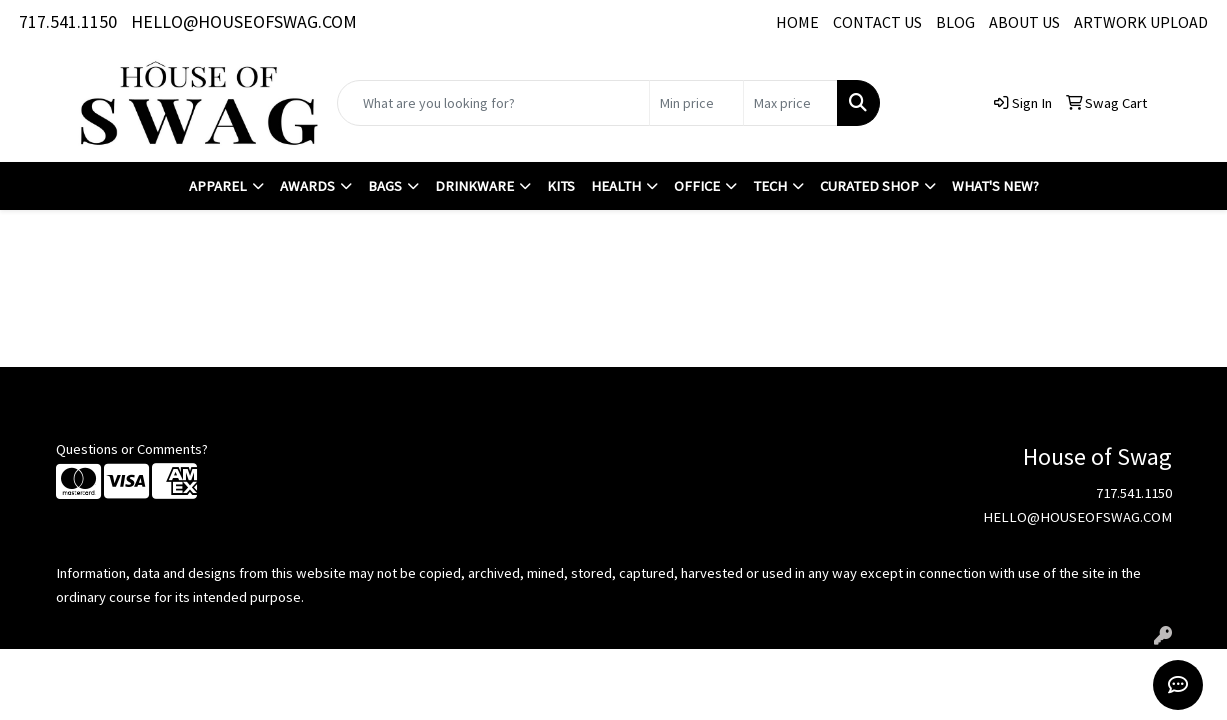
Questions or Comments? (132, 449)
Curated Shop (869, 186)
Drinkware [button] (474, 186)
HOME (797, 22)
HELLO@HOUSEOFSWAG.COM (244, 21)
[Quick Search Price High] (790, 103)
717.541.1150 (68, 21)
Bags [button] (385, 186)
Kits (561, 186)
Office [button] (697, 186)
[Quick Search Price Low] (696, 103)
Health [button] (616, 186)
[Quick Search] (493, 103)
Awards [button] (307, 186)
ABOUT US (1024, 22)
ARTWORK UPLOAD (1141, 22)
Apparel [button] (218, 186)
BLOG (955, 22)
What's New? (995, 186)
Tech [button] (770, 186)
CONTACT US (877, 22)
